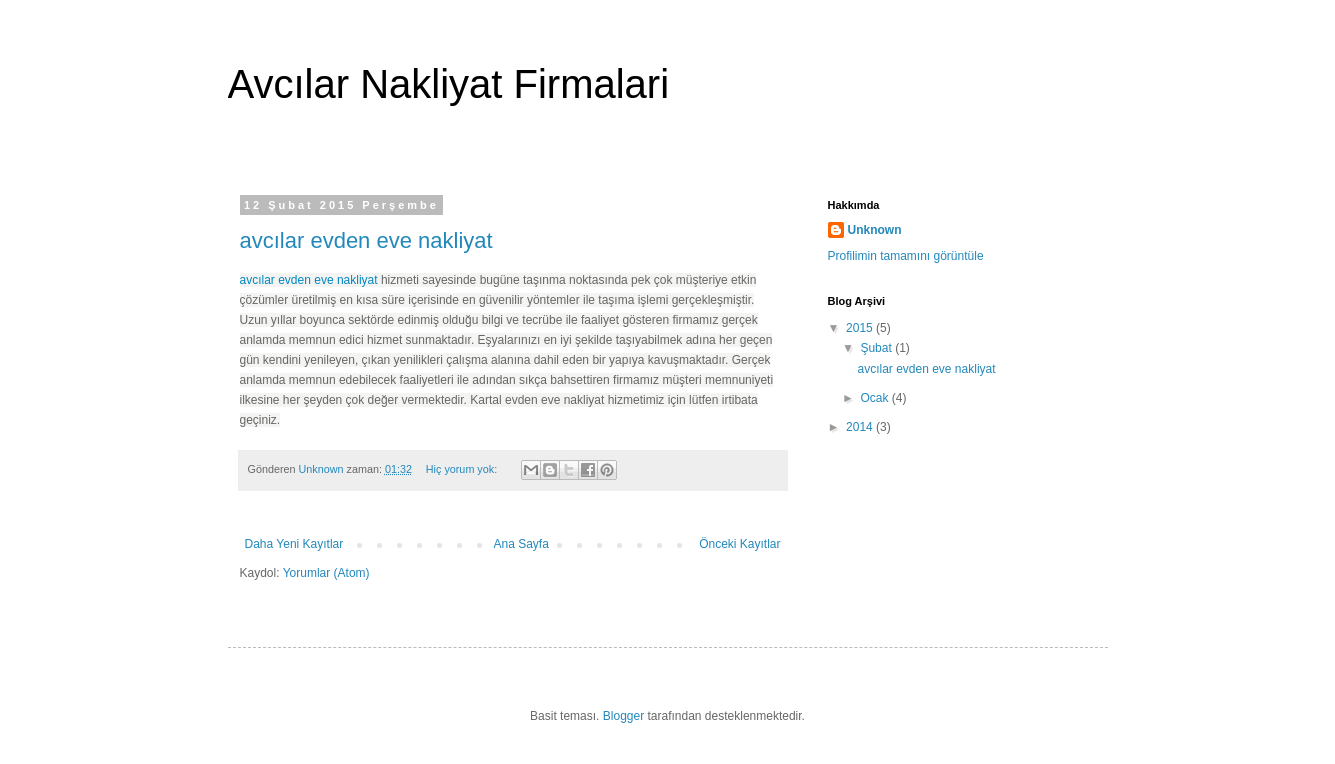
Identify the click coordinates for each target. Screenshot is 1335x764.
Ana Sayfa (521, 544)
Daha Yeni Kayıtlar (294, 544)
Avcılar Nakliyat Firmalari (449, 84)
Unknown (875, 230)
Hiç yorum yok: (463, 469)
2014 (861, 427)
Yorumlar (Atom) (326, 573)
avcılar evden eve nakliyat (366, 240)
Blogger (623, 716)
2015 (861, 328)
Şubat (877, 348)
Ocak (875, 398)
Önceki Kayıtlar (739, 544)
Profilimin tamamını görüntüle (906, 256)
